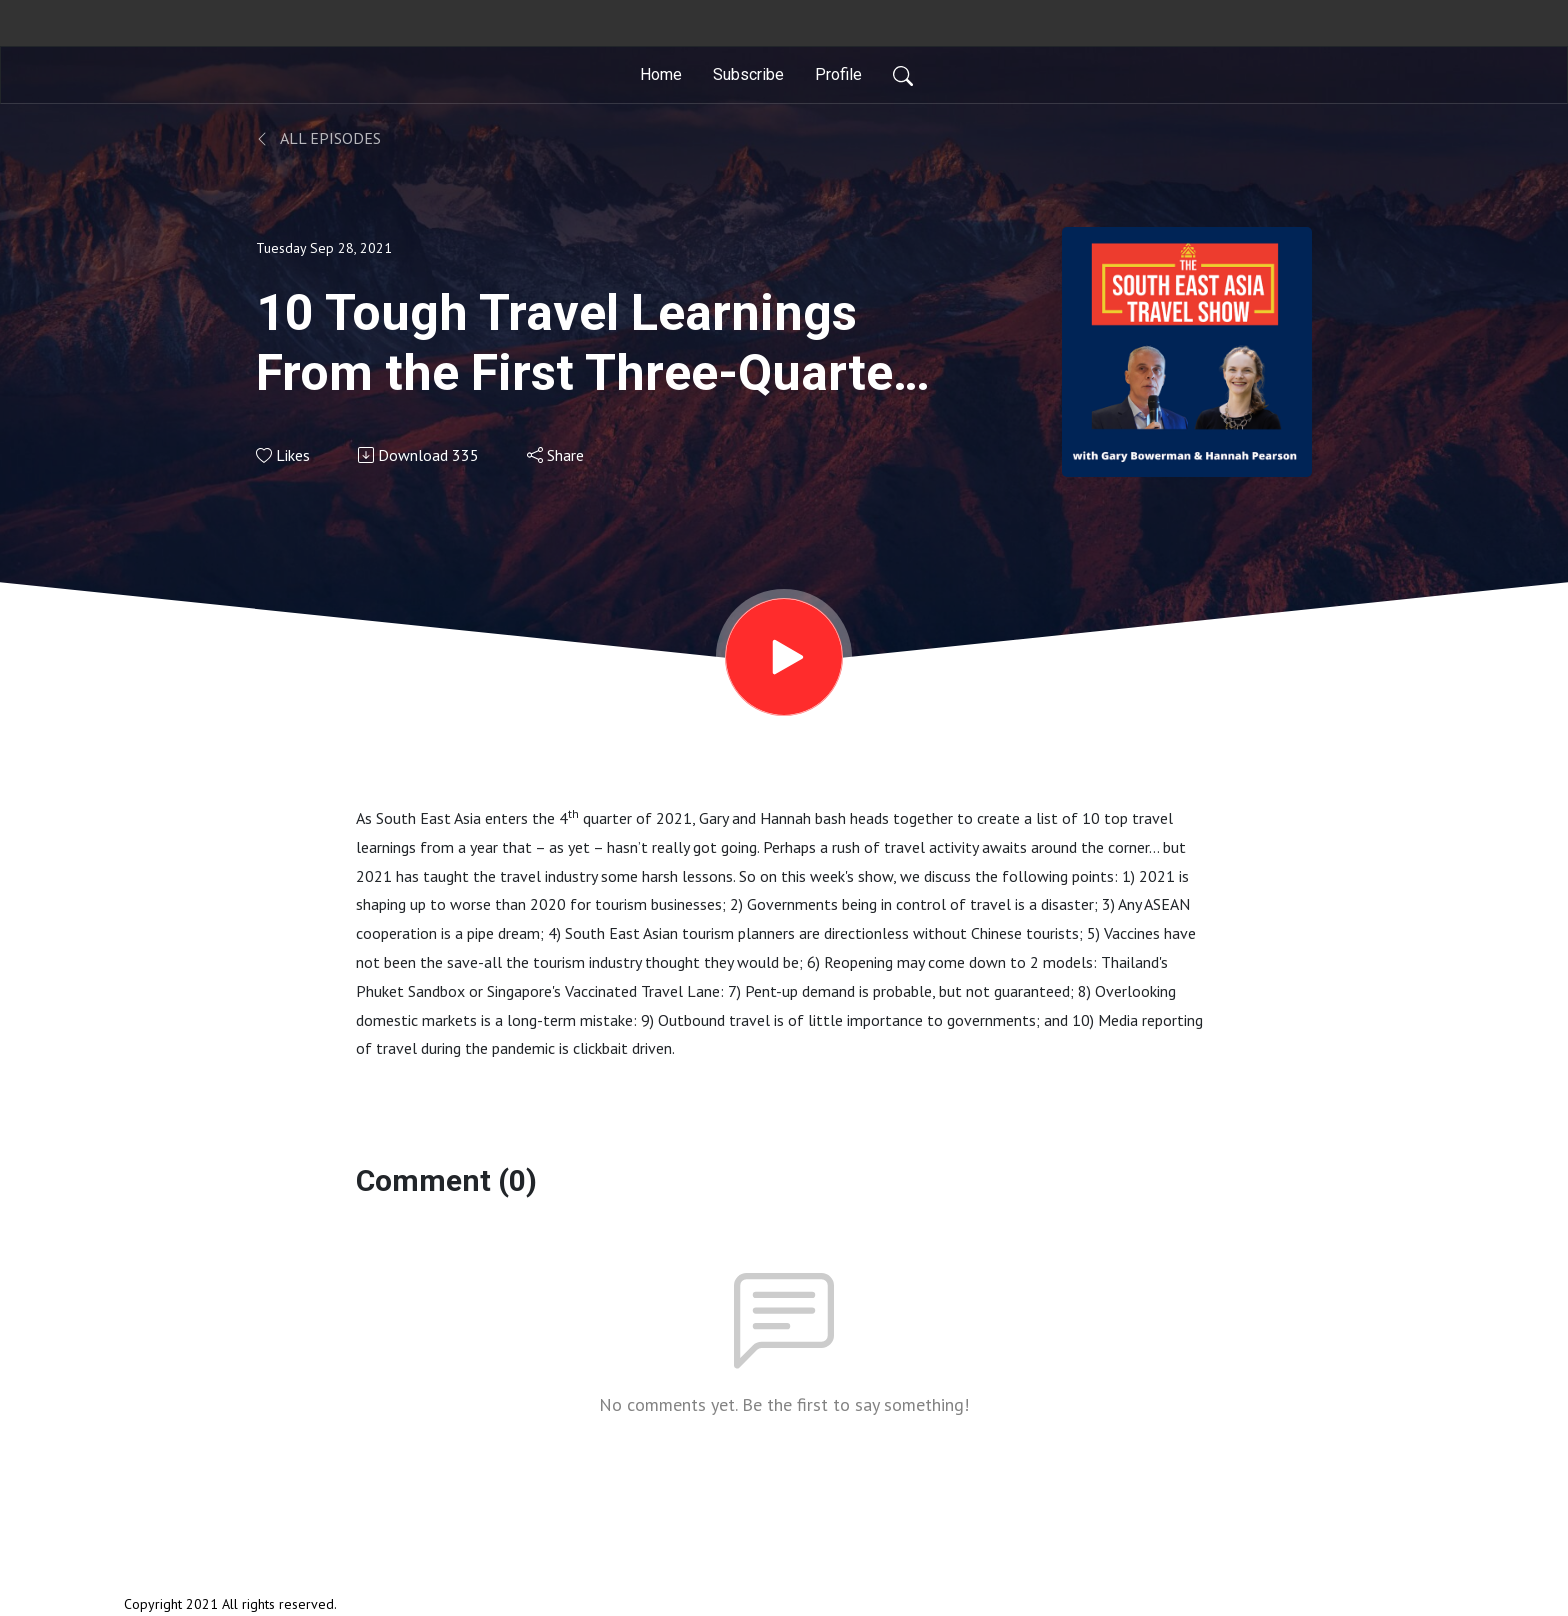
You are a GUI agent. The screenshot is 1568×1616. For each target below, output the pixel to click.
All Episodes (318, 138)
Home (661, 74)
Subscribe (748, 74)
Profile (838, 74)
